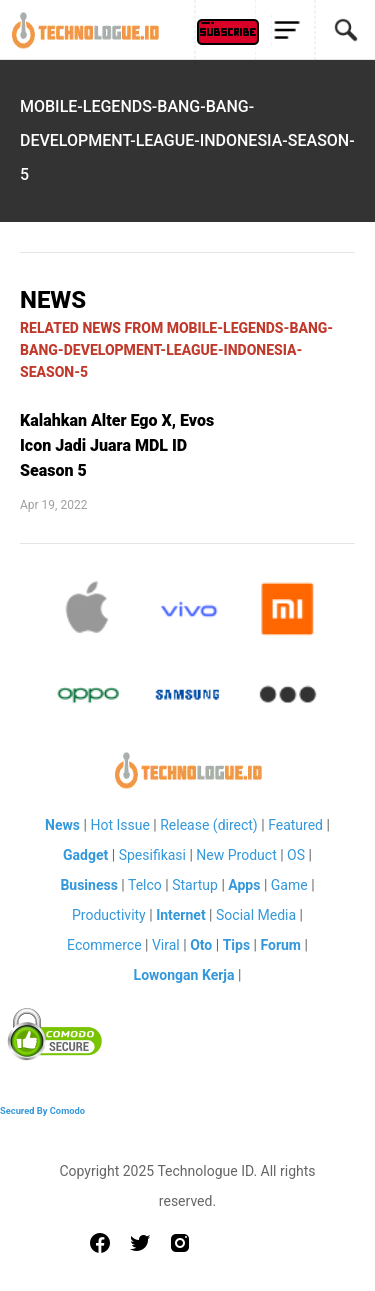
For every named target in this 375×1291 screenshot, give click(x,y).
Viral (166, 945)
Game (289, 885)
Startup (195, 885)
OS (296, 855)
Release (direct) (209, 825)
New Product (236, 855)
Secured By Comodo (42, 1110)
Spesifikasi (152, 855)
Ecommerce (104, 945)
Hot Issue (119, 825)
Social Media (256, 915)
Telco (145, 885)
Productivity (109, 915)
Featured (295, 825)
